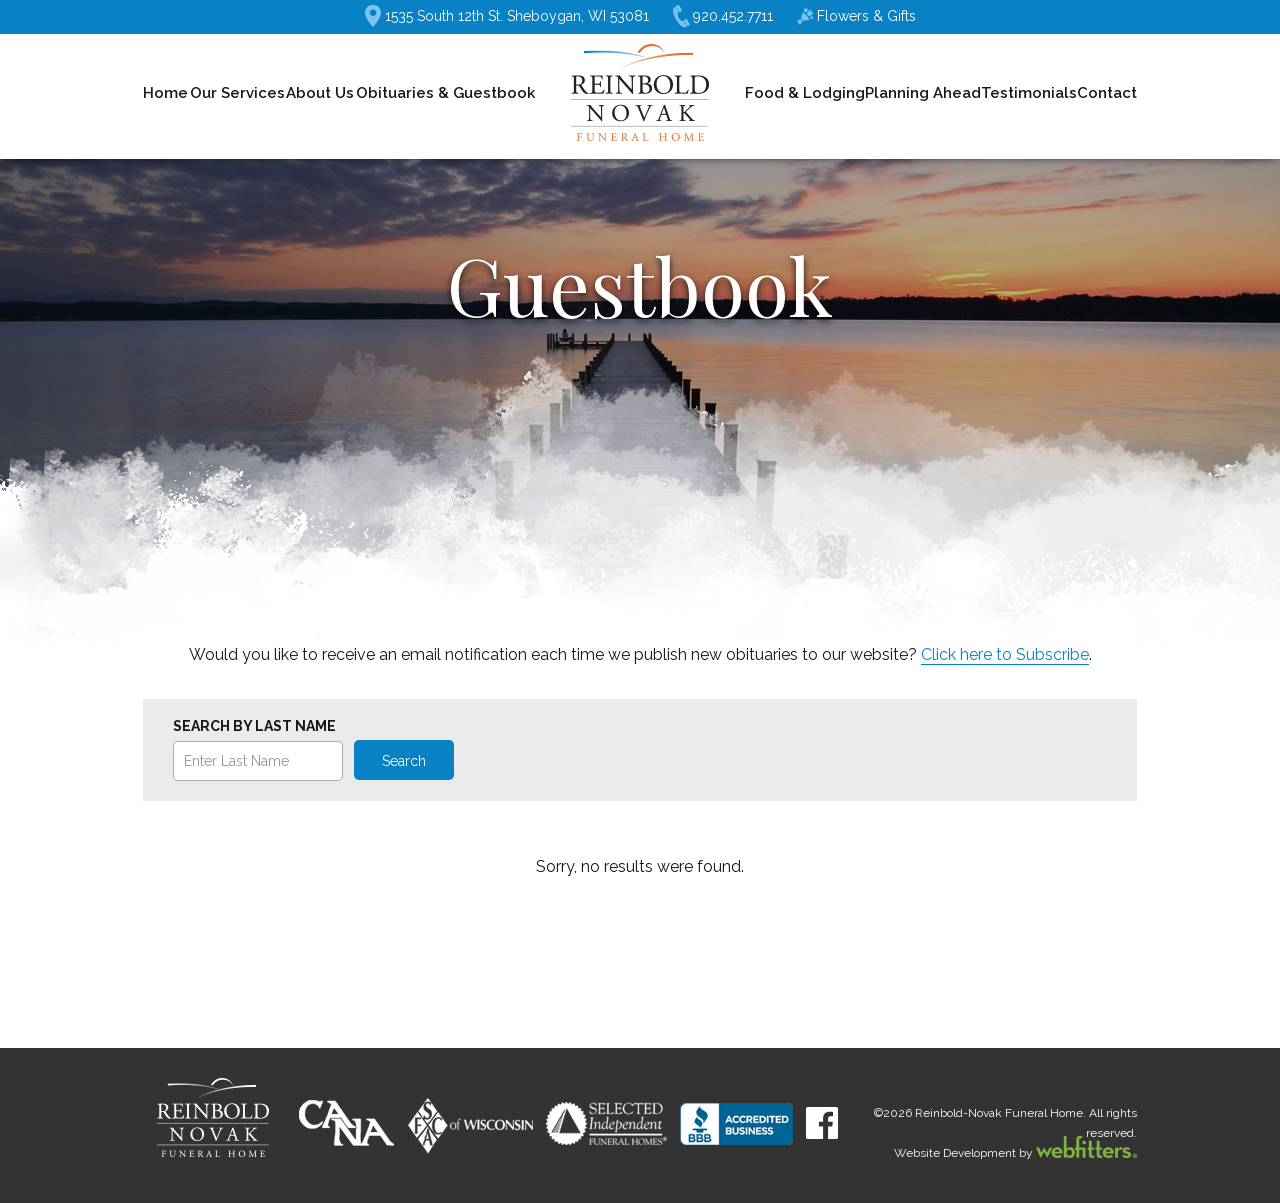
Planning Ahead (923, 93)
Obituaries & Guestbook (445, 93)
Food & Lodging (805, 93)
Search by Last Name (254, 726)
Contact (1107, 93)
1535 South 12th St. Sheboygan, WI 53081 (507, 16)
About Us (320, 93)
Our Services (237, 93)
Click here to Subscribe (1005, 654)
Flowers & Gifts (856, 16)
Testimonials (1029, 93)
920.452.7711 (723, 16)
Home (165, 93)
